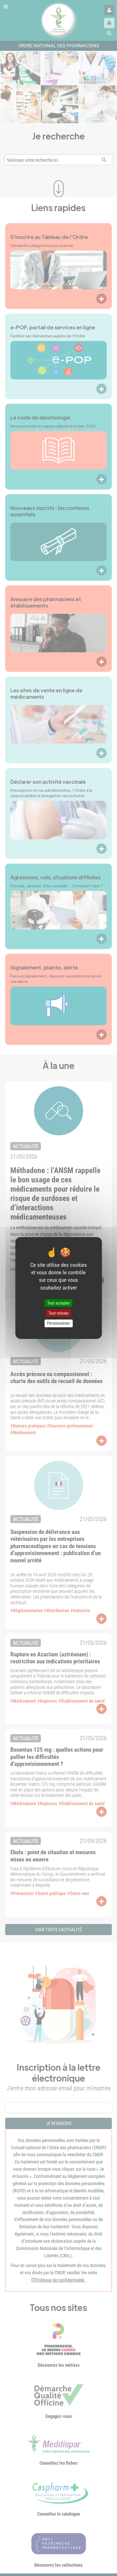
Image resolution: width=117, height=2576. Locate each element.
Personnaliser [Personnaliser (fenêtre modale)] (58, 1323)
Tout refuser (59, 1313)
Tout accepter (58, 1303)
